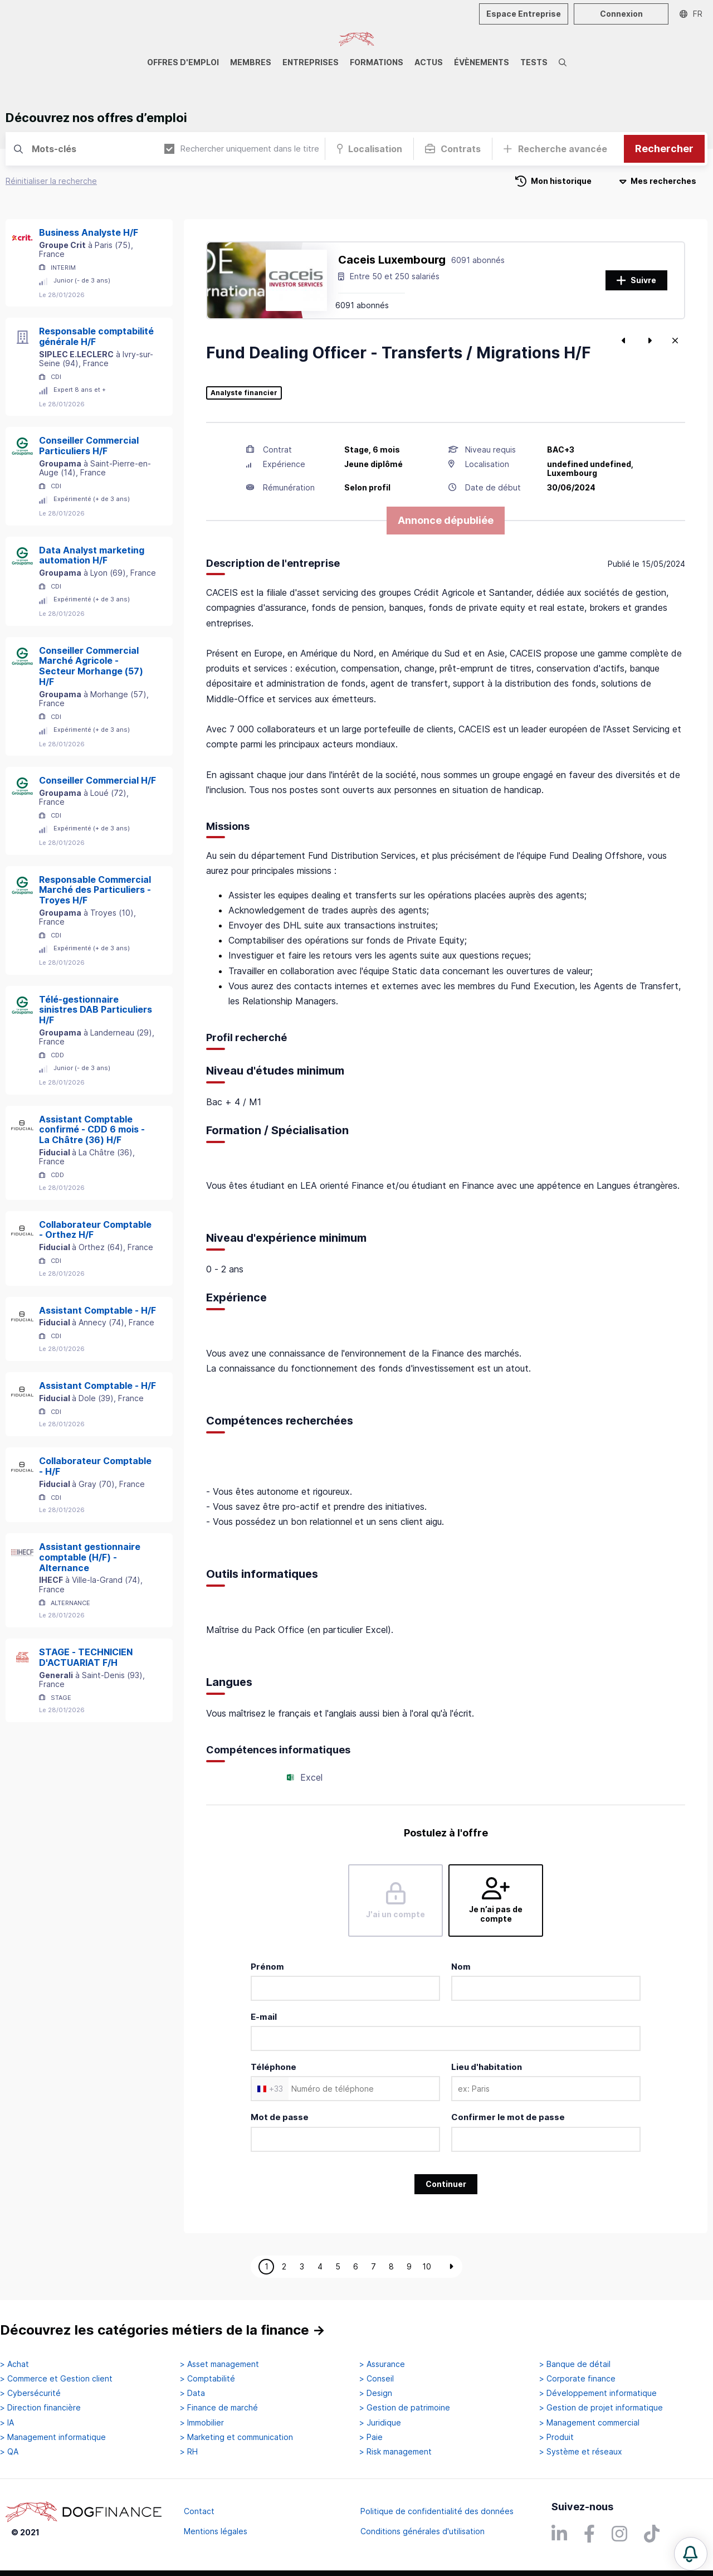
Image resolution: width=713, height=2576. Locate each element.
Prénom (267, 1966)
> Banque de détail (575, 2364)
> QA (9, 2451)
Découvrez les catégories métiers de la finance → (162, 2330)
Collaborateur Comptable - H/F (95, 1466)
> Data (192, 2393)
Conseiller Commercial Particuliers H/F (89, 445)
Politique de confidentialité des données (437, 2511)
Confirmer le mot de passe (508, 2117)
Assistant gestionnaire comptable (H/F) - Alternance (89, 1557)
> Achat (14, 2364)
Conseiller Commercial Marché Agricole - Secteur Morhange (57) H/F (91, 666)
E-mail (264, 2016)
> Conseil (376, 2378)
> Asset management (219, 2364)
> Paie (371, 2437)
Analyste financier (244, 393)
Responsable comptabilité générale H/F (96, 336)
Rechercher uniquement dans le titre (241, 148)
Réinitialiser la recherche (51, 181)
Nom (461, 1966)
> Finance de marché (219, 2407)
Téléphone (273, 2067)
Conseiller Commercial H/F (97, 780)
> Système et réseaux (580, 2451)
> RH (189, 2451)
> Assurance (382, 2364)
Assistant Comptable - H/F (97, 1310)
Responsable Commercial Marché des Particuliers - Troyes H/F (95, 890)
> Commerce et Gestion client (56, 2378)
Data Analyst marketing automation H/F (91, 555)
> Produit (556, 2437)
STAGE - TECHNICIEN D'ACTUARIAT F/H (86, 1657)
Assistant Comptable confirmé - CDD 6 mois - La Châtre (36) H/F (92, 1130)
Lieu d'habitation (486, 2067)
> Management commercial (589, 2422)
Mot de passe (280, 2117)
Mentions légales (215, 2531)
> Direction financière (40, 2407)
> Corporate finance (577, 2378)
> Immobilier (202, 2422)
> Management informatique (53, 2437)
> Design (375, 2393)
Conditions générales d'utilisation (422, 2531)
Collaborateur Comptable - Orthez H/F (95, 1230)
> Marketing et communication (236, 2437)
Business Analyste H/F (88, 232)
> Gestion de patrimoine (404, 2407)
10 (426, 2266)
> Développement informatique (598, 2393)
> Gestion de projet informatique (601, 2407)
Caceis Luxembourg (392, 259)
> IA (7, 2422)
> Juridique (380, 2422)
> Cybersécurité (30, 2393)
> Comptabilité (207, 2378)
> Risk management (395, 2451)
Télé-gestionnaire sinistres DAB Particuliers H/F (95, 1010)
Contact (199, 2511)
